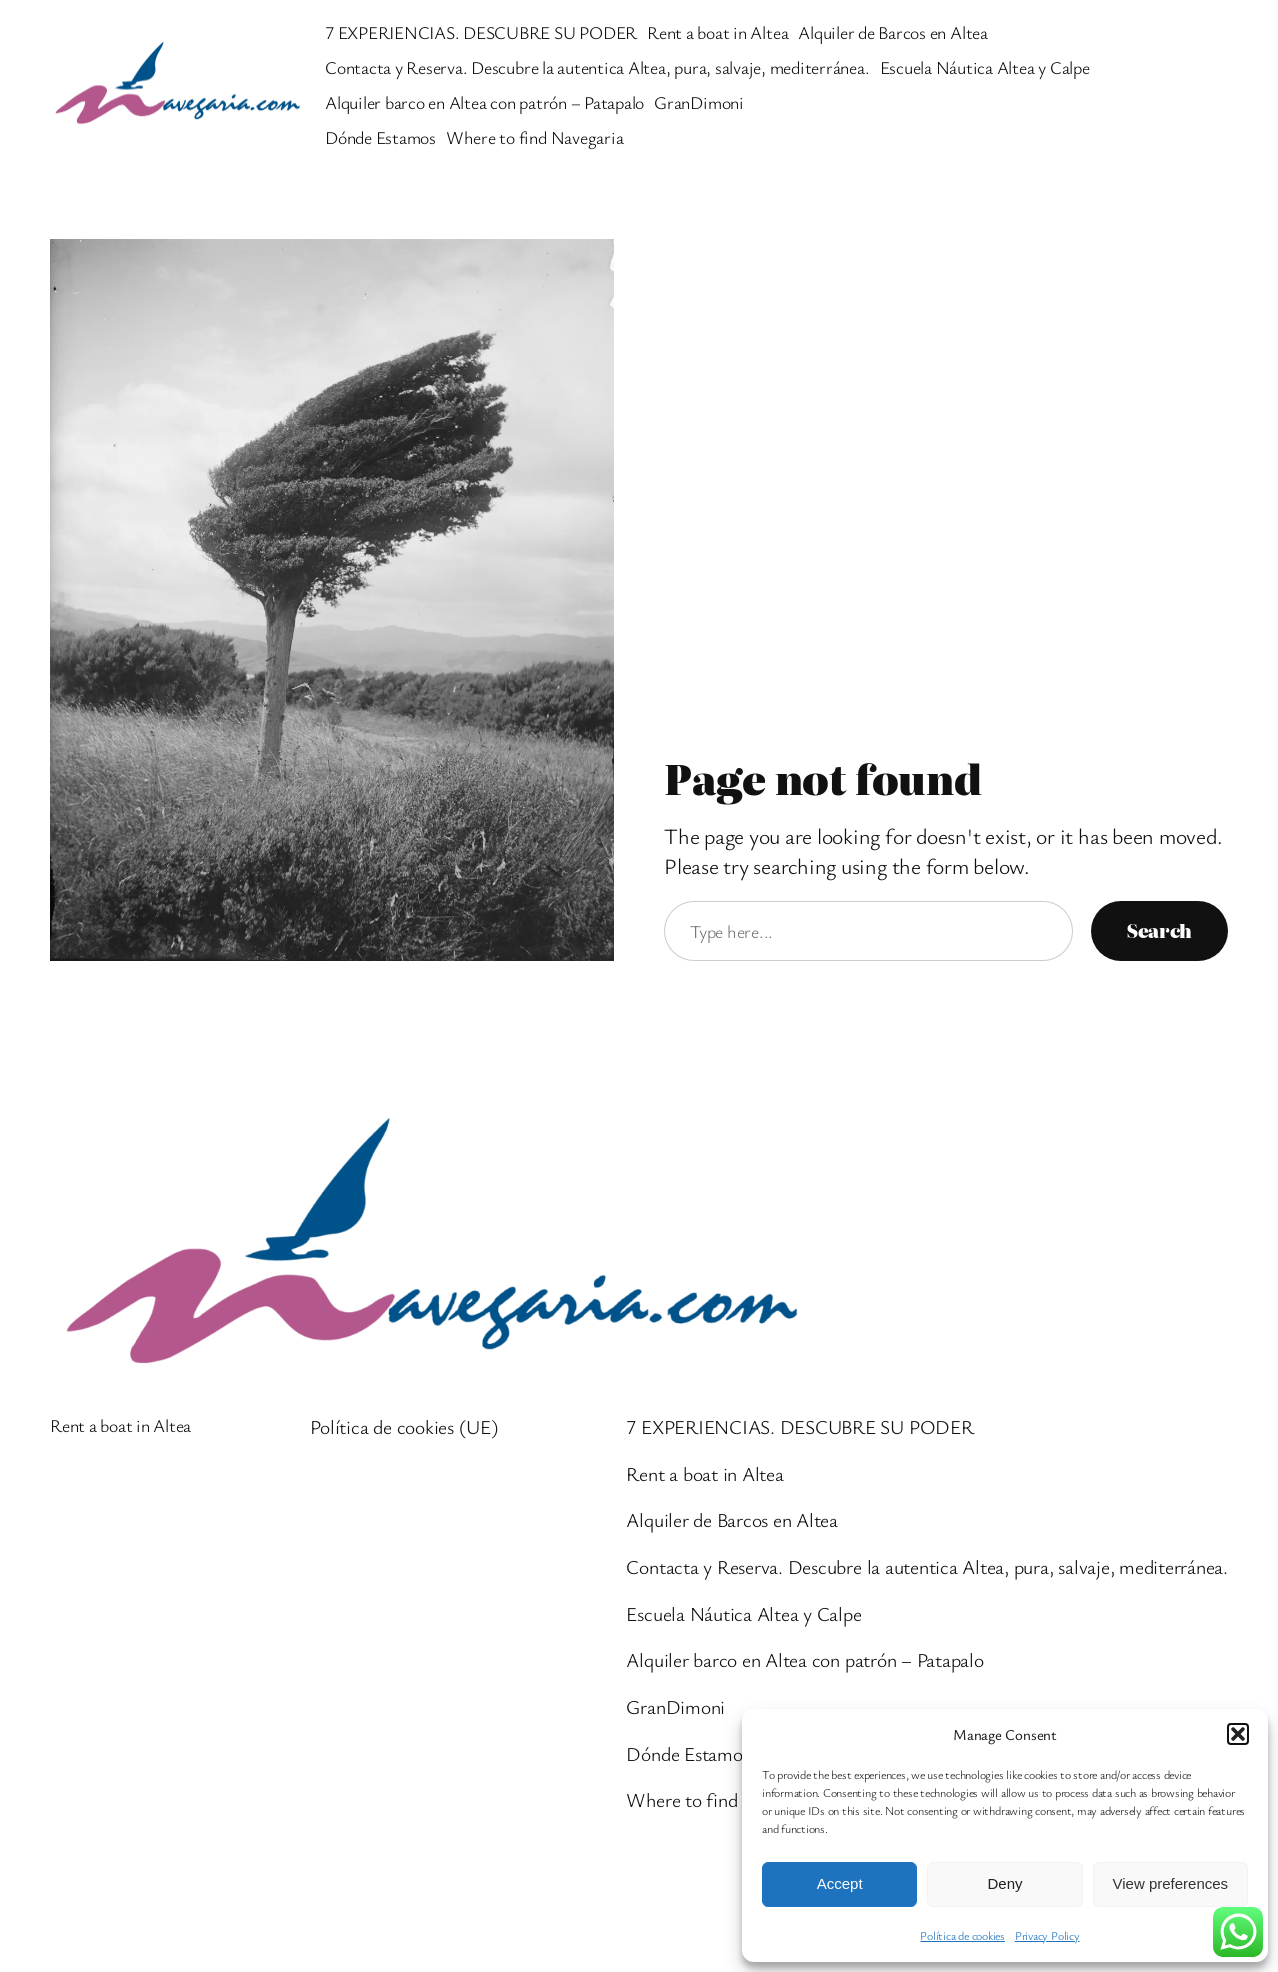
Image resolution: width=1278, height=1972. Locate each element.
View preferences (1171, 1883)
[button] (1238, 1734)
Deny (1004, 1883)
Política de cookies (962, 1935)
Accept (840, 1883)
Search (1159, 930)
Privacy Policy (1047, 1935)
